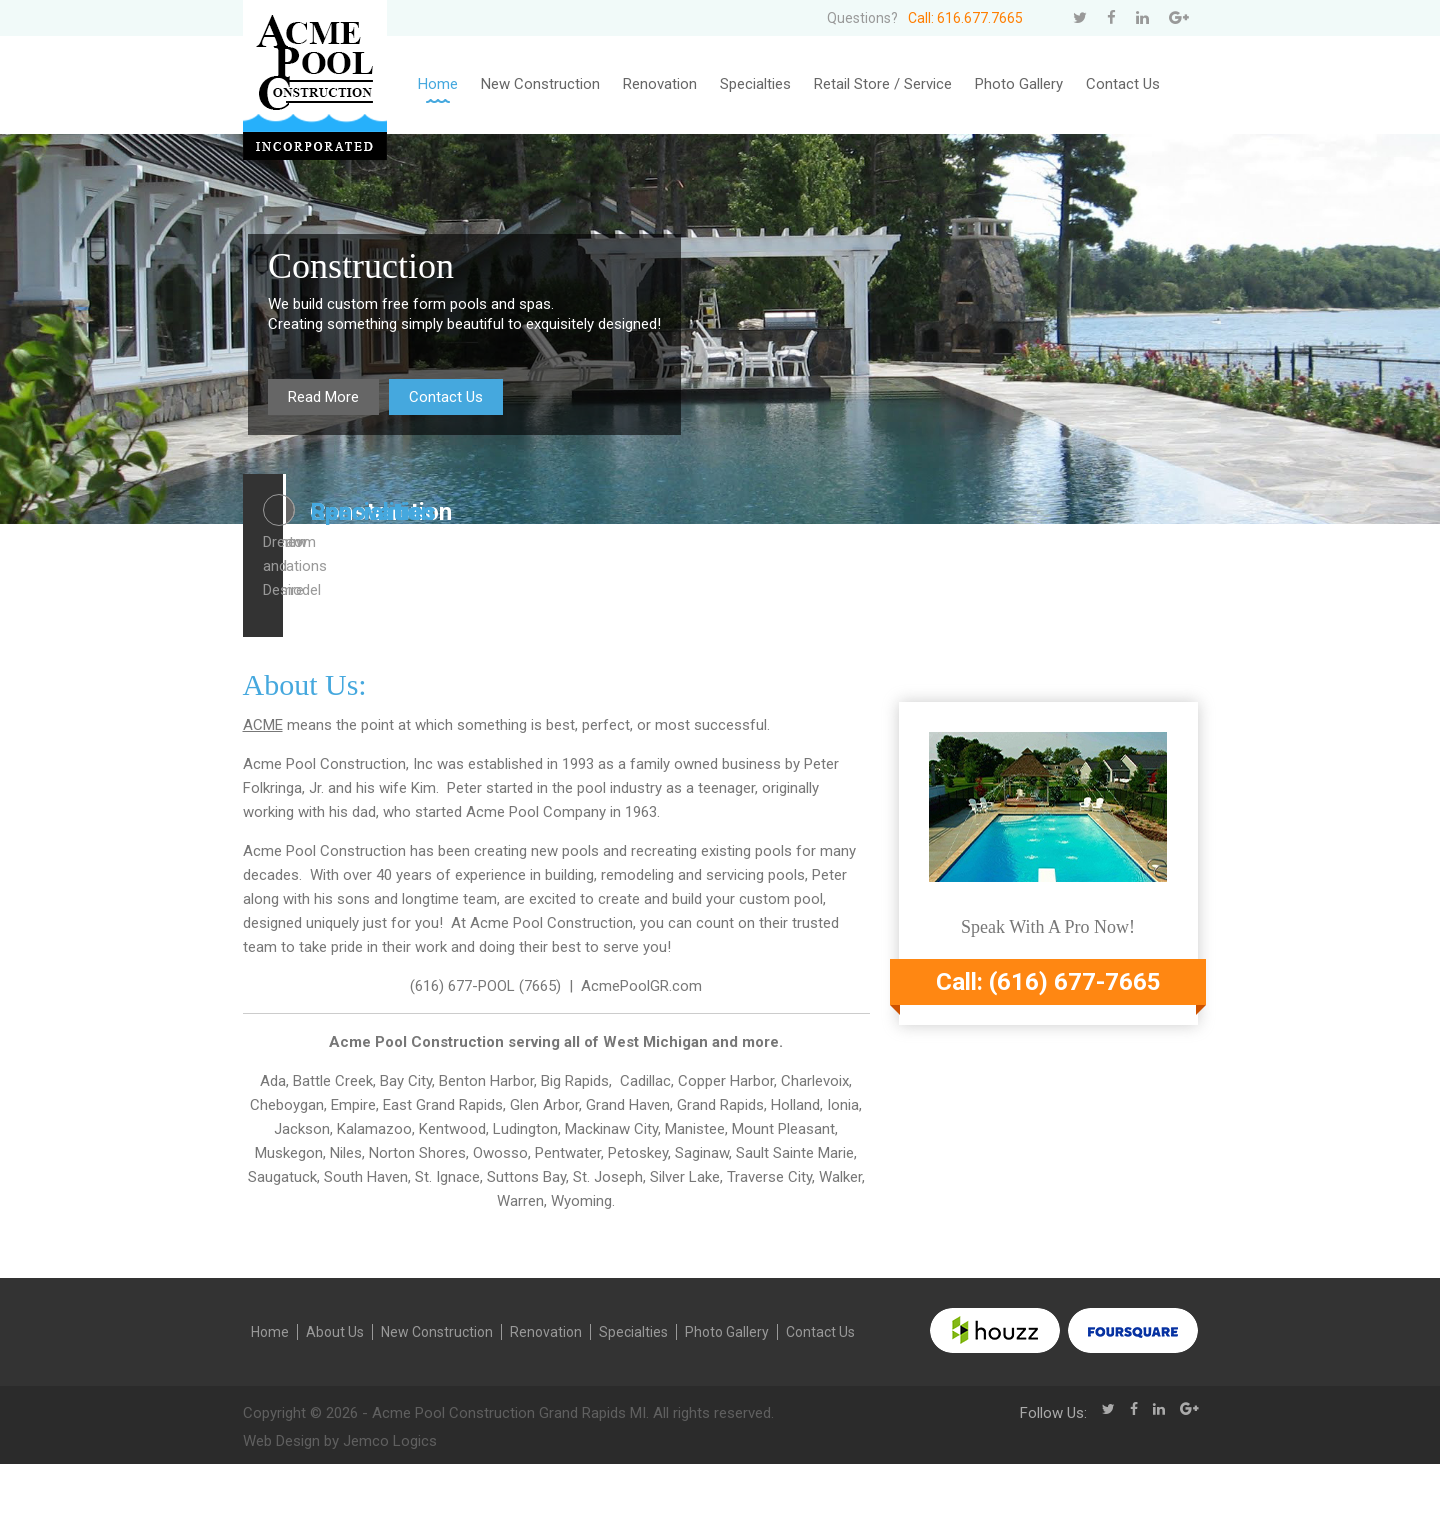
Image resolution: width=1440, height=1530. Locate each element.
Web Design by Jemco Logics (340, 1506)
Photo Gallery (1019, 84)
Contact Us (1123, 84)
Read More (323, 397)
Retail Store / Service (883, 84)
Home (438, 84)
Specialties (755, 84)
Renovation (660, 84)
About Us (335, 1398)
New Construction (540, 84)
